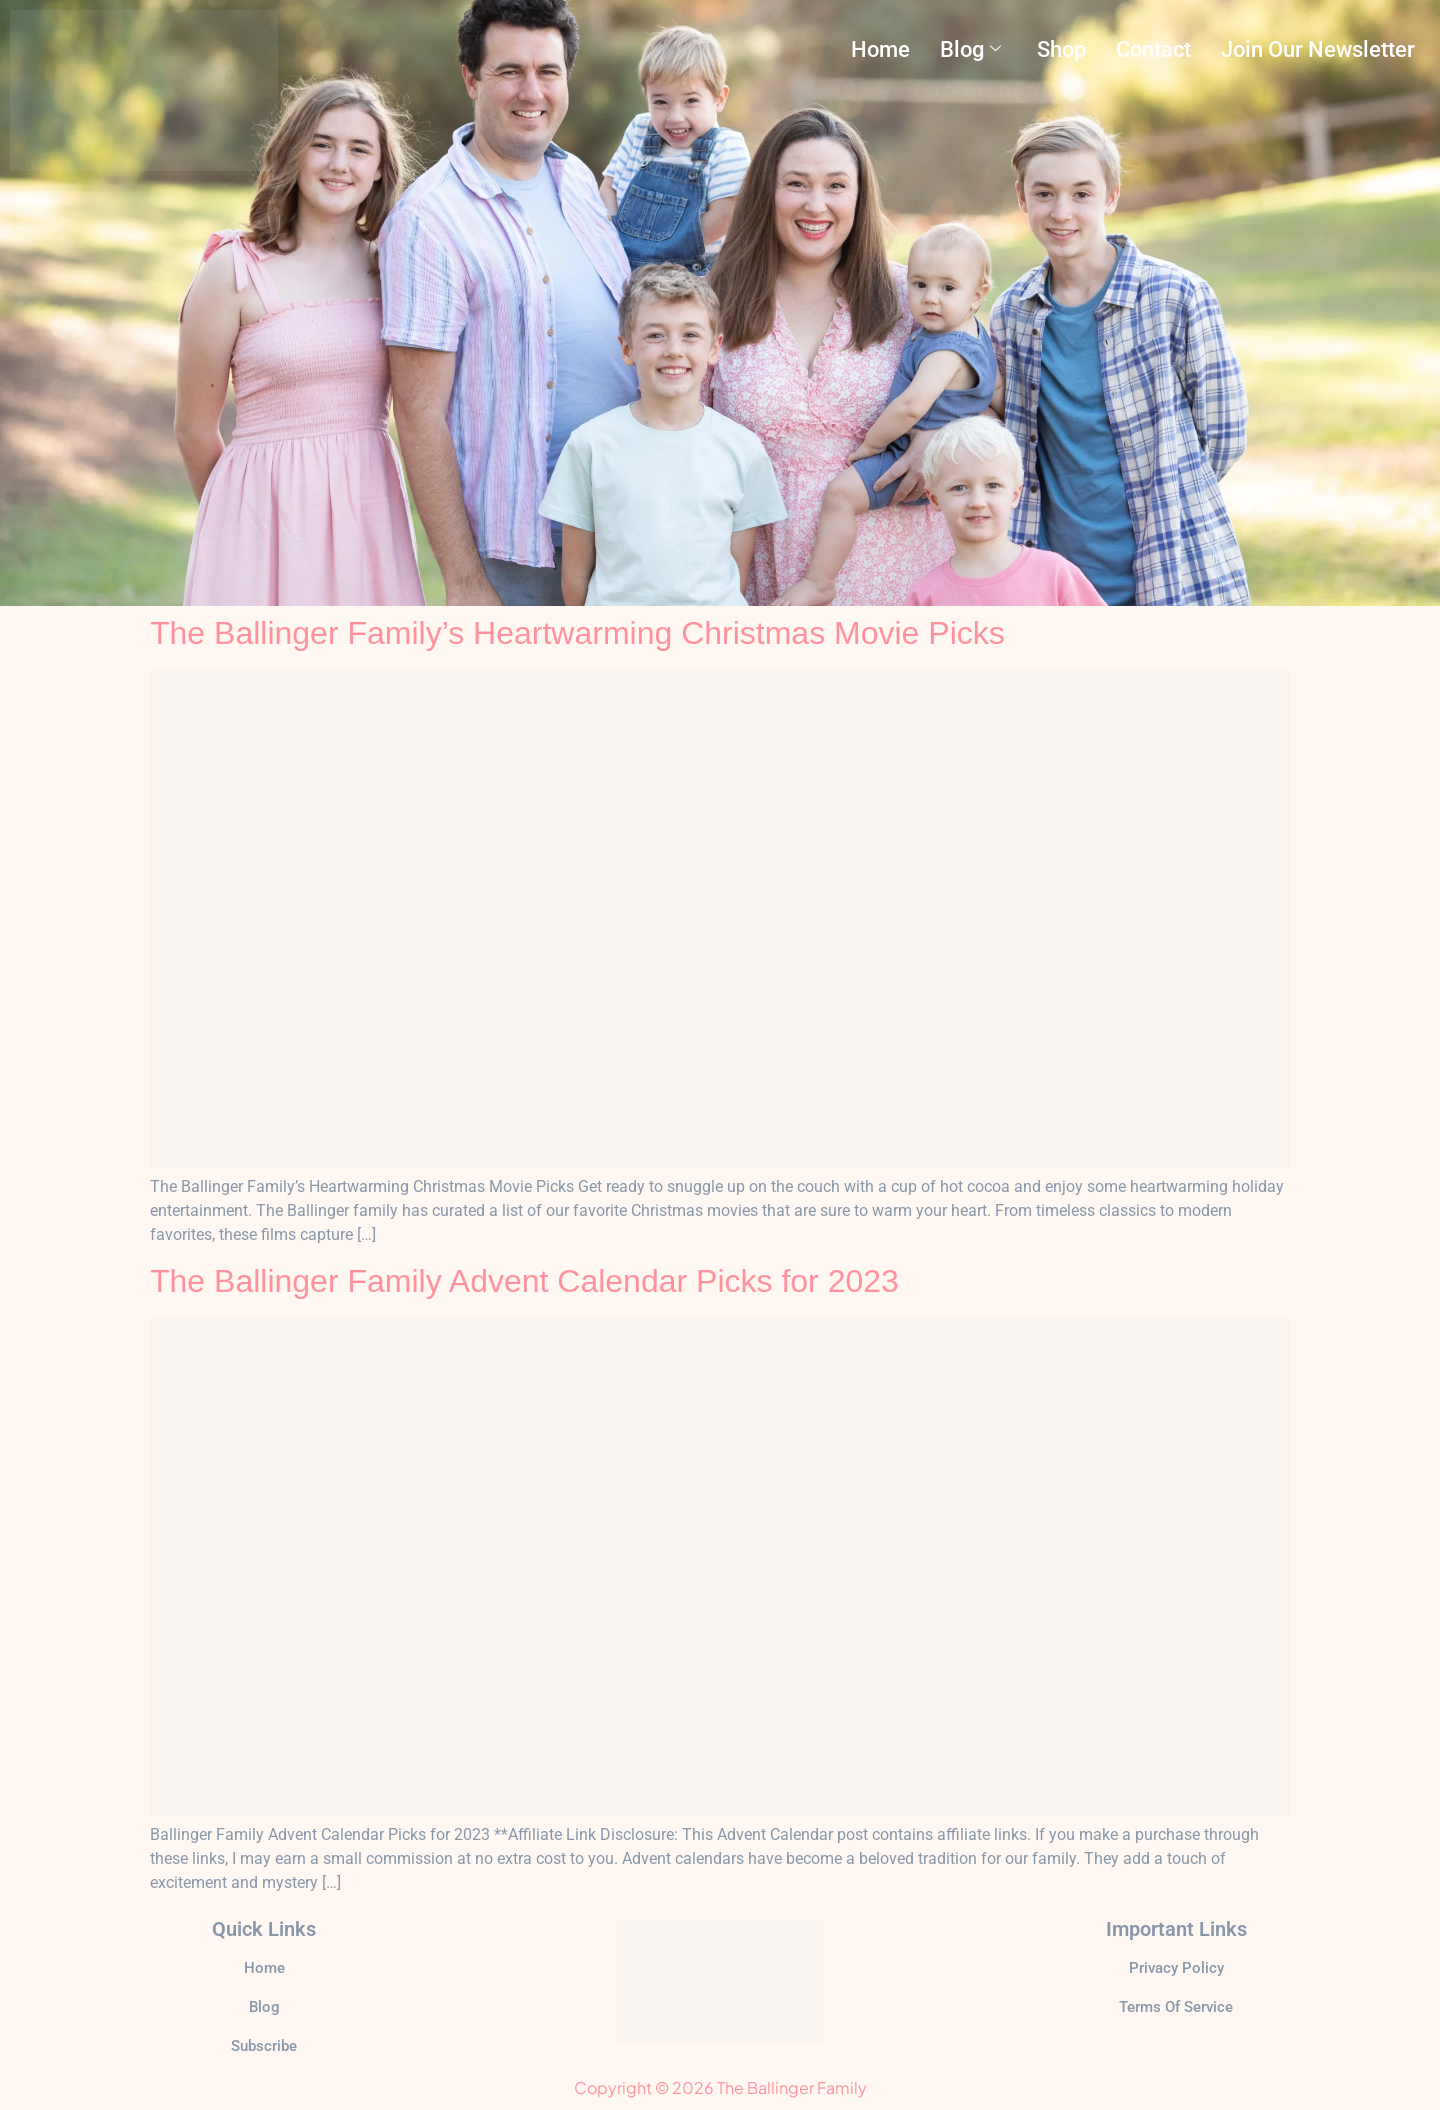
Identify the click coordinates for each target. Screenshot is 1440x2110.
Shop (1061, 49)
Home (880, 49)
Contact (1153, 49)
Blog (970, 49)
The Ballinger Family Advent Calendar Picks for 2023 (524, 1281)
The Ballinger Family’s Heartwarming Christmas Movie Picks (577, 633)
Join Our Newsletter (1318, 49)
